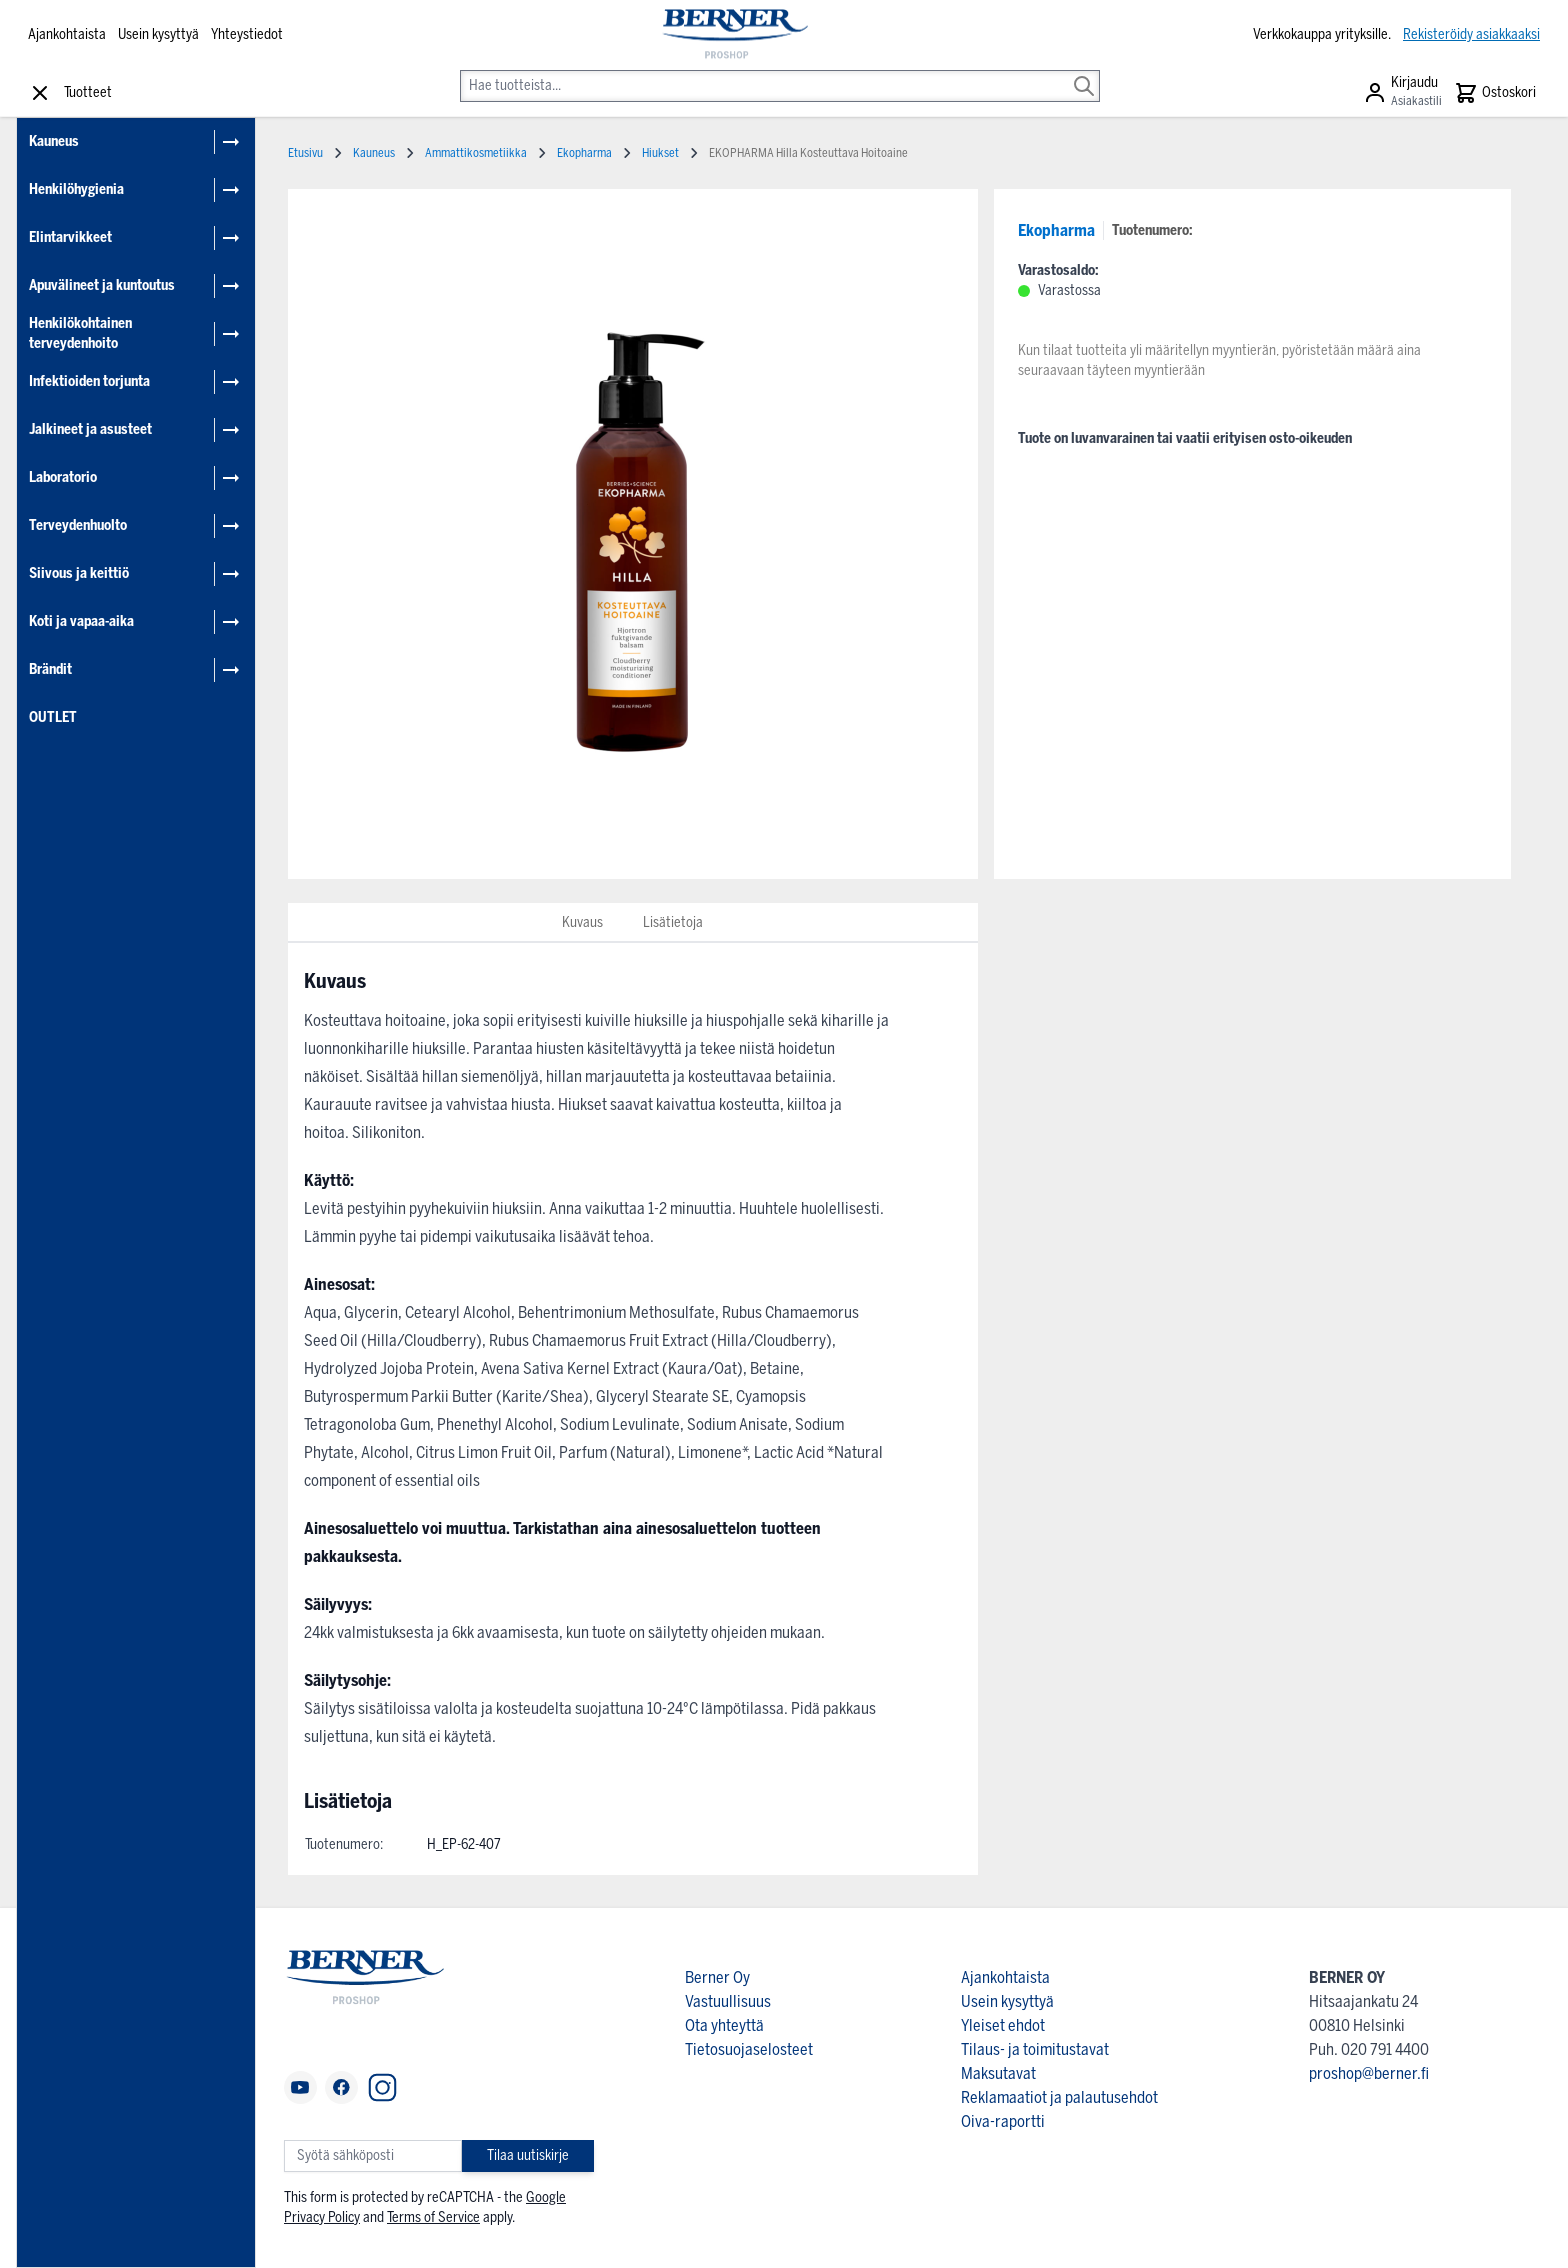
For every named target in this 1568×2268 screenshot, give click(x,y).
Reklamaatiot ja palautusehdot (1059, 2097)
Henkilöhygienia (76, 189)
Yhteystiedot (247, 34)
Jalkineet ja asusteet (90, 429)
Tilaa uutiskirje (528, 2155)
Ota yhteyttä (724, 2025)
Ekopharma (1056, 230)
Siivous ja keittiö (79, 573)
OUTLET (53, 717)
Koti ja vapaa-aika (81, 621)
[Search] (1084, 72)
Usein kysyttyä (158, 34)
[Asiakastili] (1402, 93)
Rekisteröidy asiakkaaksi (1471, 34)
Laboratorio (63, 477)
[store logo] (733, 35)
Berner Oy (717, 1977)
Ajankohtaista (67, 34)
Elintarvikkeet (70, 237)
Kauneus (54, 141)
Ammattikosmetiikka (476, 153)
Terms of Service (433, 2217)
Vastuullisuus (728, 2001)
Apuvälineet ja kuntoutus (102, 285)
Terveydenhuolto (78, 525)
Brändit (50, 669)
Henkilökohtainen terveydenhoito (80, 333)
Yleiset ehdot (1003, 2025)
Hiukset (660, 153)
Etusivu (305, 153)
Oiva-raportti (1003, 2121)
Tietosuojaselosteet (749, 2049)
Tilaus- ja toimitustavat (1035, 2049)
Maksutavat (998, 2073)
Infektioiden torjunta (89, 381)
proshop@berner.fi (1369, 2073)
